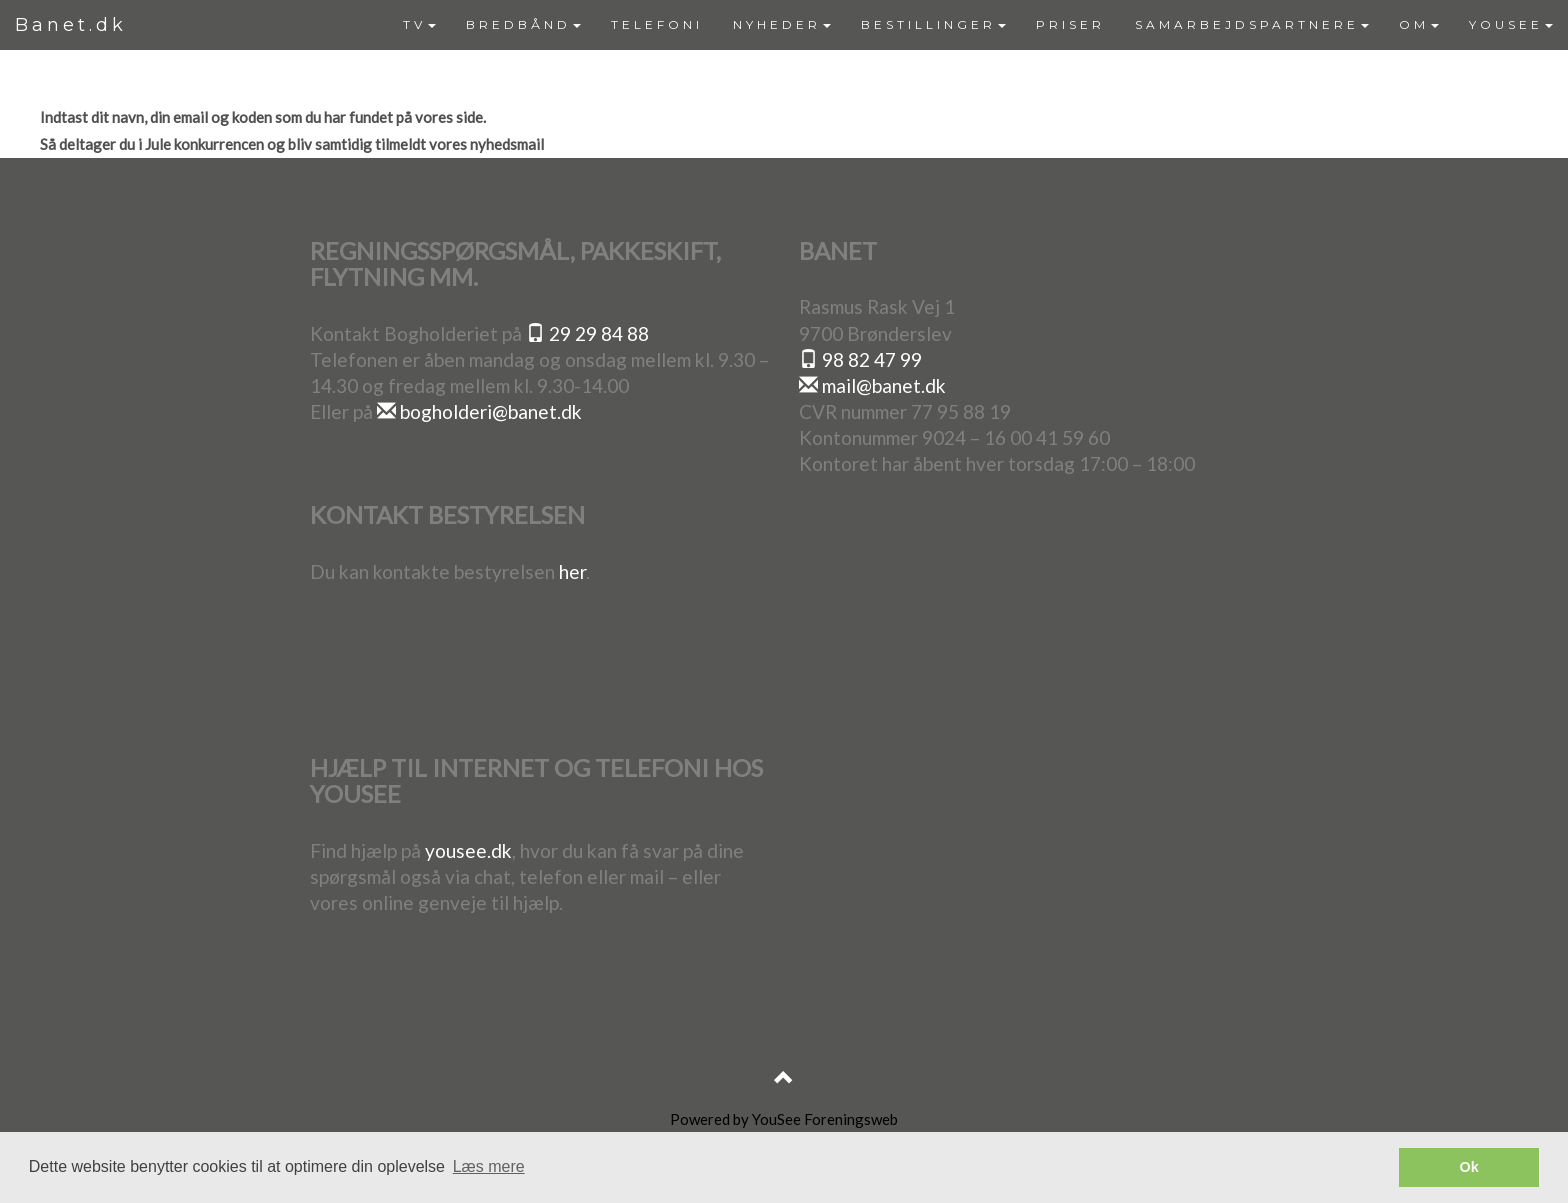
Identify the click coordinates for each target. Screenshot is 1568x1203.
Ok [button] (1469, 1167)
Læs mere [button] (489, 1166)
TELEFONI (657, 24)
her (572, 571)
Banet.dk (71, 25)
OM (1419, 24)
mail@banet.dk (872, 385)
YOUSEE (1511, 24)
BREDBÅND (523, 24)
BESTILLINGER (933, 24)
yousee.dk (468, 850)
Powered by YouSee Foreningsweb (784, 1119)
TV (419, 24)
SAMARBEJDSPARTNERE (1252, 24)
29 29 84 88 (587, 333)
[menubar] (978, 25)
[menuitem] (419, 25)
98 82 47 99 (860, 359)
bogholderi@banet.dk (479, 411)
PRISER (1070, 24)
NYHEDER (782, 24)
